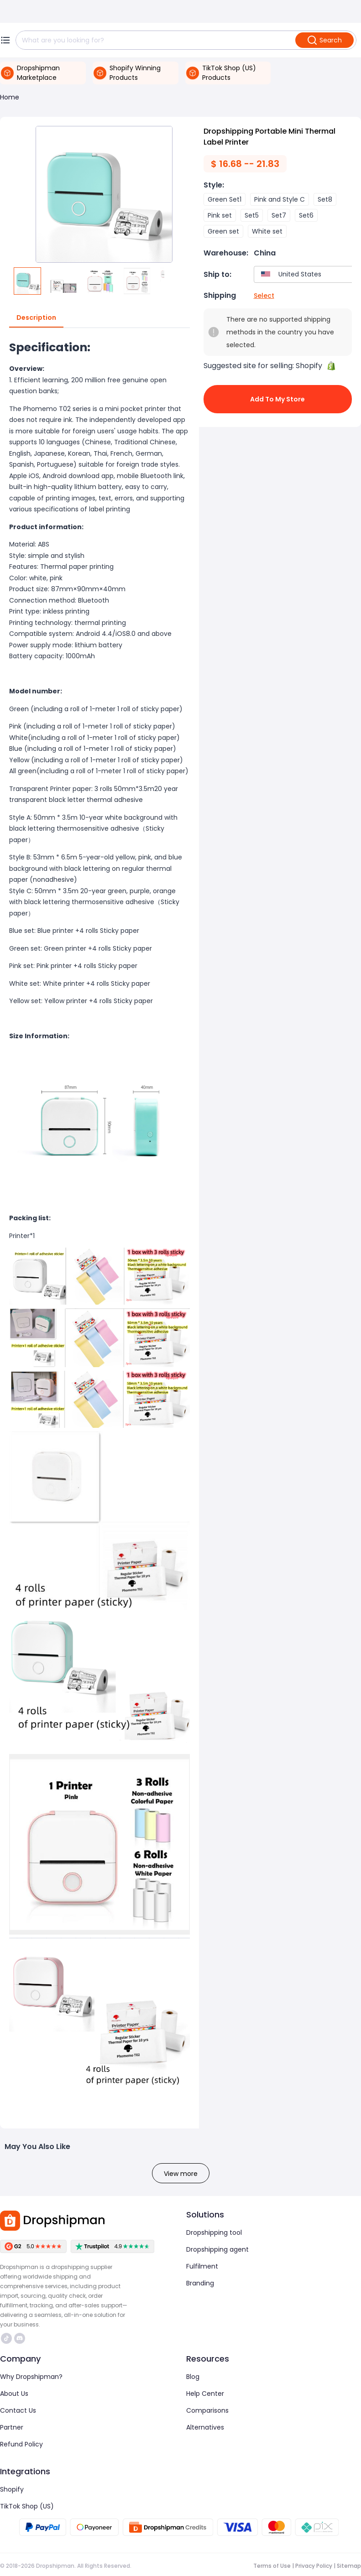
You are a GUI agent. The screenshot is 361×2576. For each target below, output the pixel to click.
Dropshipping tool (214, 2232)
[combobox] (308, 274)
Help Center (205, 2393)
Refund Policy (21, 2444)
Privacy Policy (313, 2566)
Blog (192, 2376)
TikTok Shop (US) (27, 2506)
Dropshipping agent (217, 2249)
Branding (200, 2283)
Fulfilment (202, 2266)
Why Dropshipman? (31, 2376)
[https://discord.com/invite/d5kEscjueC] (19, 2338)
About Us (14, 2393)
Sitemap (349, 2566)
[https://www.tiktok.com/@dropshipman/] (6, 2338)
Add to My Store (278, 399)
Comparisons (207, 2410)
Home (9, 97)
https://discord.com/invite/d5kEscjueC (19, 2338)
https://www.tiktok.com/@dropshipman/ (6, 2338)
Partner (11, 2427)
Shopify (12, 2489)
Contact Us (18, 2410)
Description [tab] (36, 318)
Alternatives (205, 2427)
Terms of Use (272, 2566)
